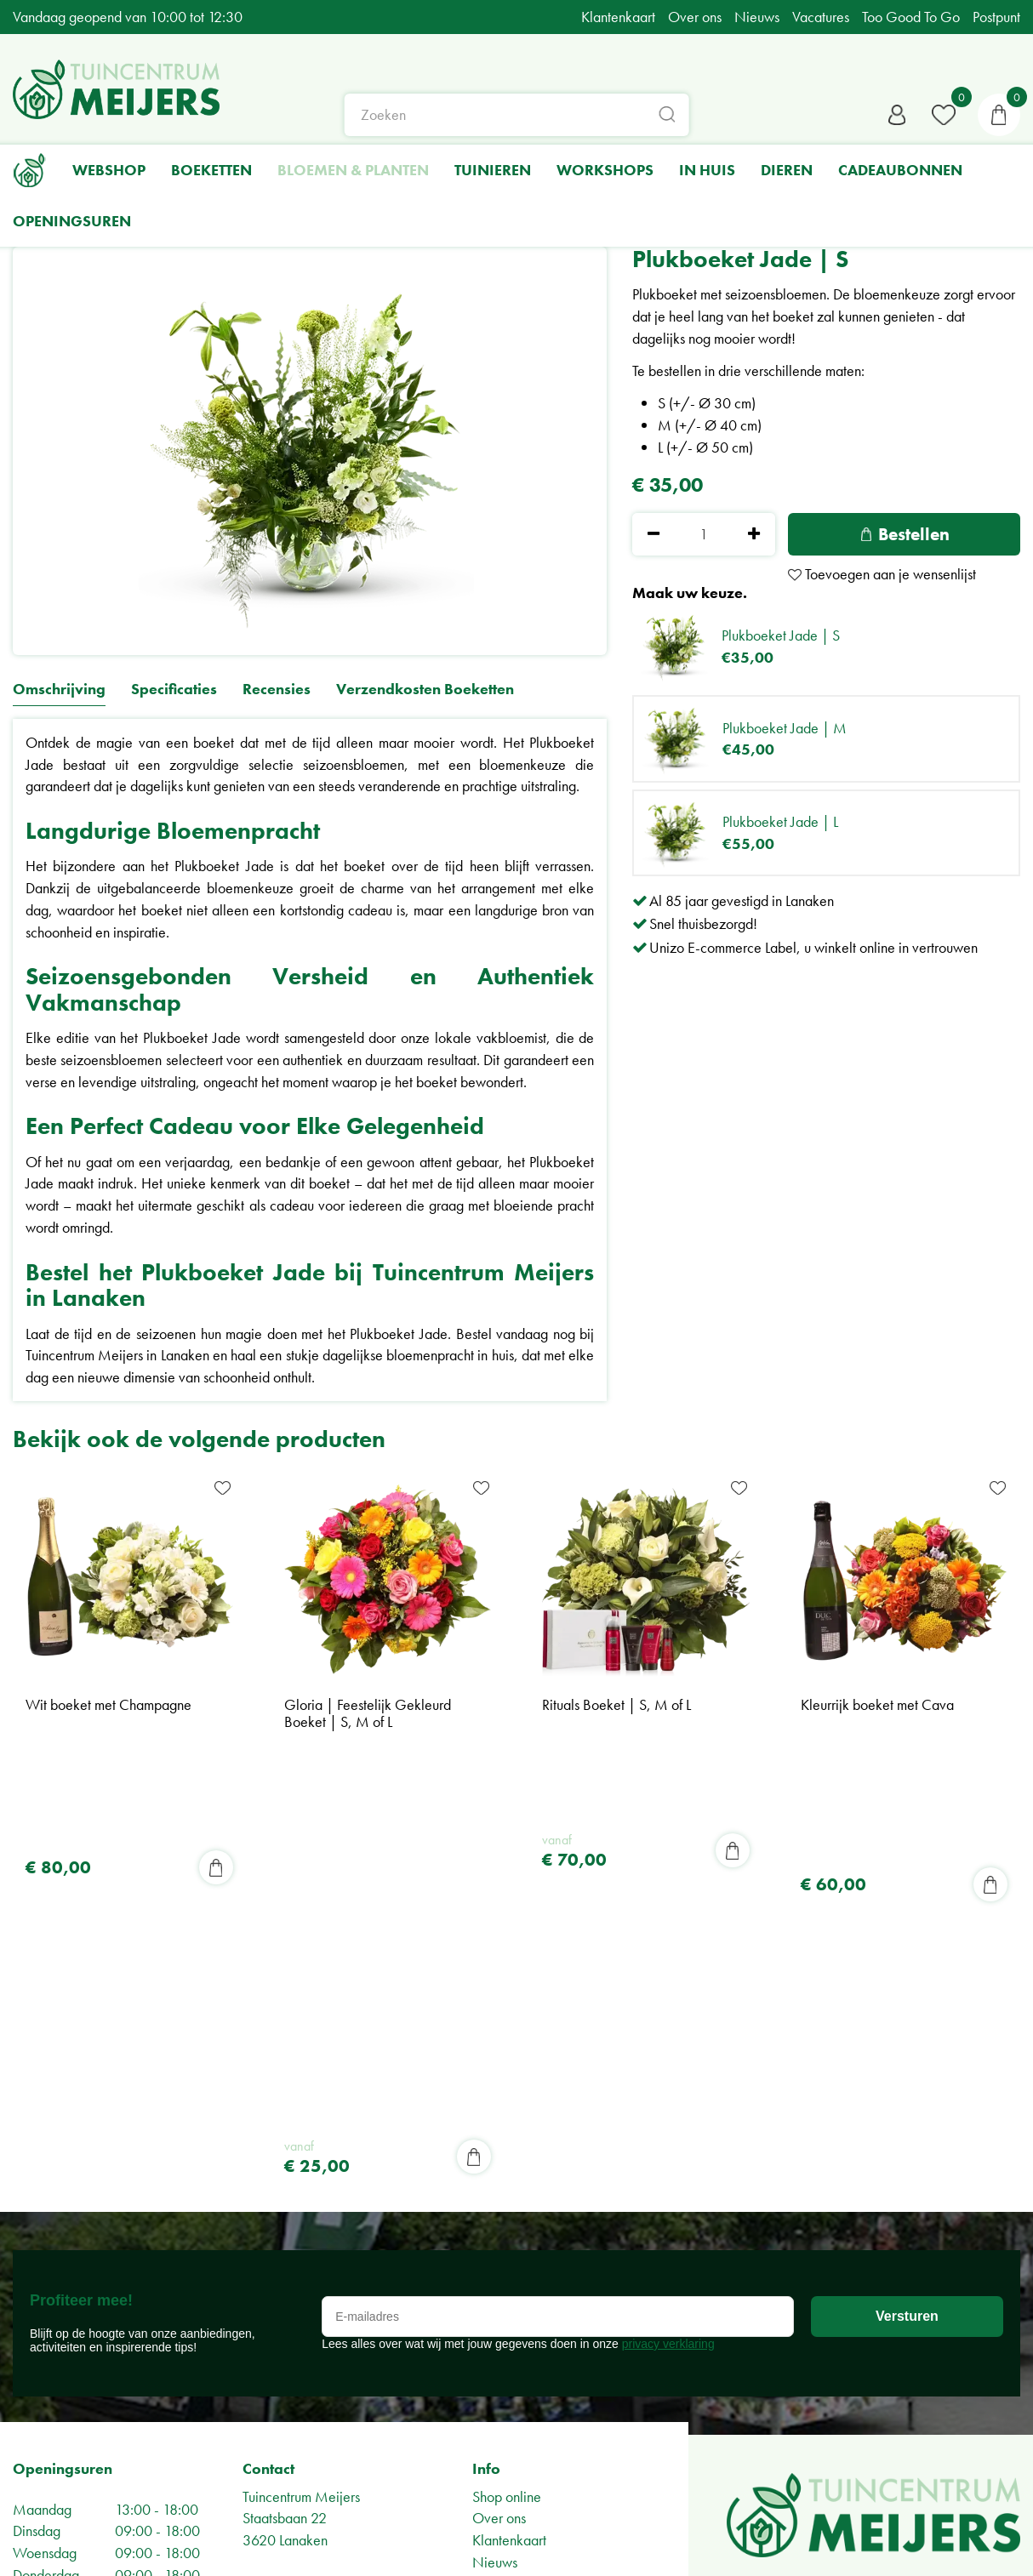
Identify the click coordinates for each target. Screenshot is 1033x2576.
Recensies (277, 689)
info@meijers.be (303, 2178)
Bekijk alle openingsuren (85, 2500)
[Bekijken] (999, 115)
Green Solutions (973, 2539)
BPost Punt (501, 2221)
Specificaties (174, 689)
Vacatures (500, 2244)
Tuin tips (495, 2178)
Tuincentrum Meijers (301, 2090)
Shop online (506, 2090)
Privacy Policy (283, 2233)
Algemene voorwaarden (314, 2255)
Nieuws (494, 2156)
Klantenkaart (509, 2135)
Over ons (499, 2113)
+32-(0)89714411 (305, 2200)
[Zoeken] (517, 115)
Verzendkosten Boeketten (425, 689)
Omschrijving (59, 689)
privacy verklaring (668, 1938)
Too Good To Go (521, 2200)
